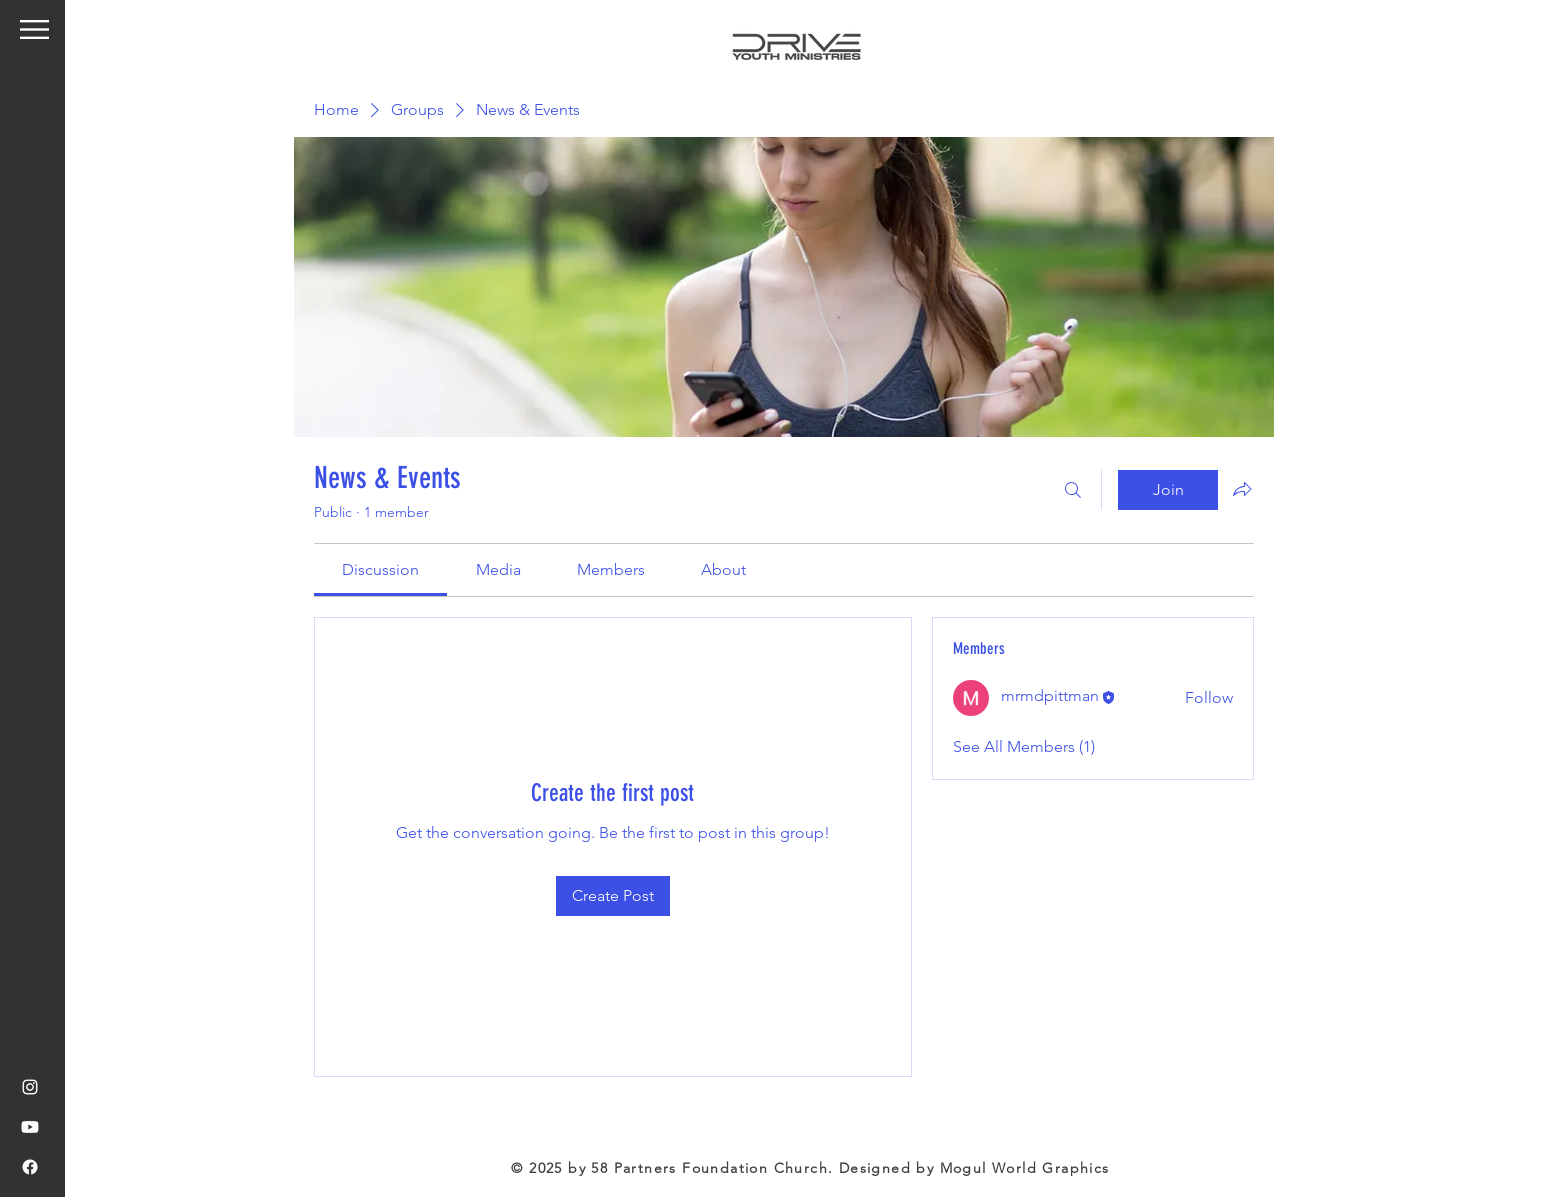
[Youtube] (30, 1127)
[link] (380, 569)
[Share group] (1242, 489)
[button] (34, 29)
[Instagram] (30, 1087)
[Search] (1073, 490)
